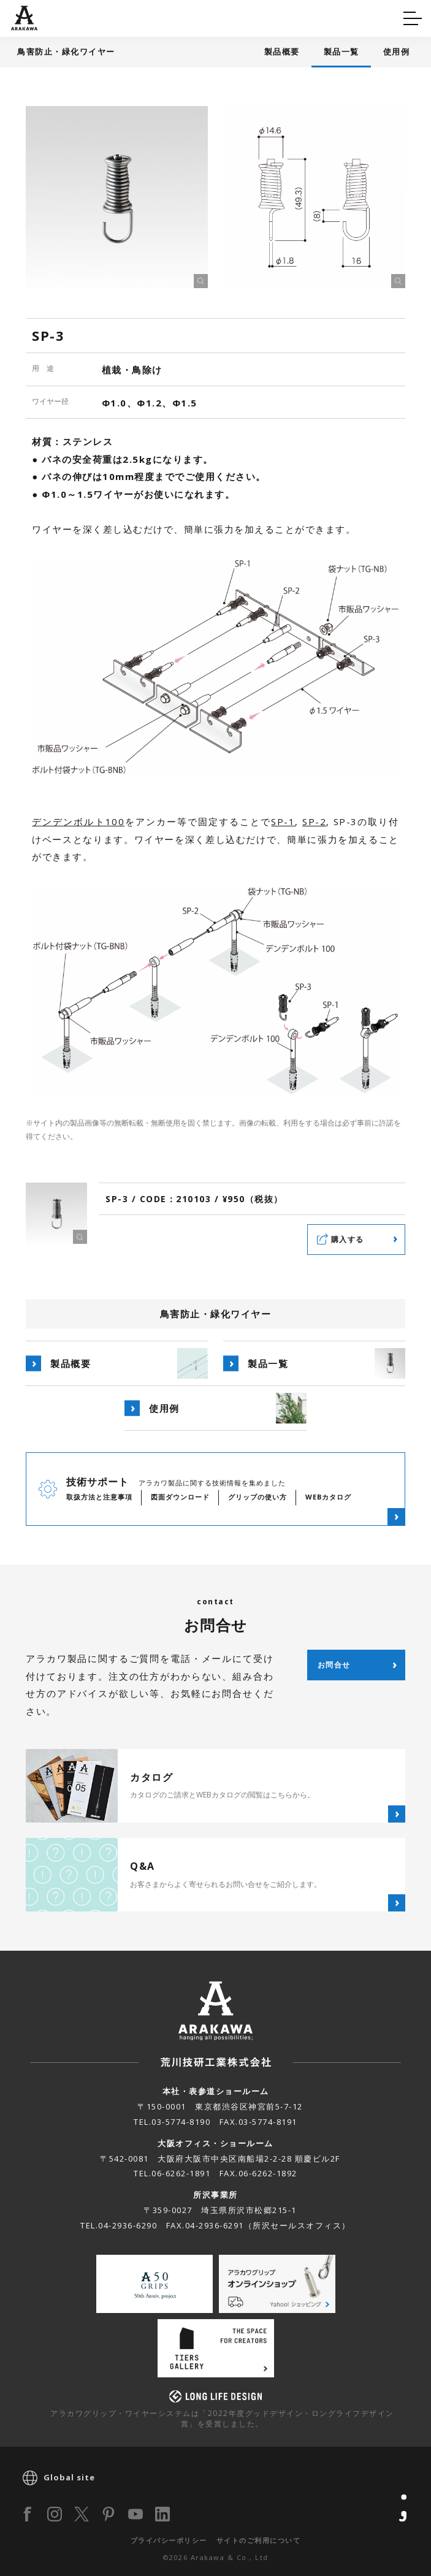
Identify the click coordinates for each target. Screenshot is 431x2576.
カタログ (254, 16)
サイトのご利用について (258, 2540)
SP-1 (283, 821)
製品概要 (282, 51)
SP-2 (314, 821)
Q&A (32, 16)
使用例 (396, 51)
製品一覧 (341, 51)
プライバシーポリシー (169, 2540)
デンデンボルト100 (78, 821)
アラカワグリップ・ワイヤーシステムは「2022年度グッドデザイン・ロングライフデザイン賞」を (222, 2418)
